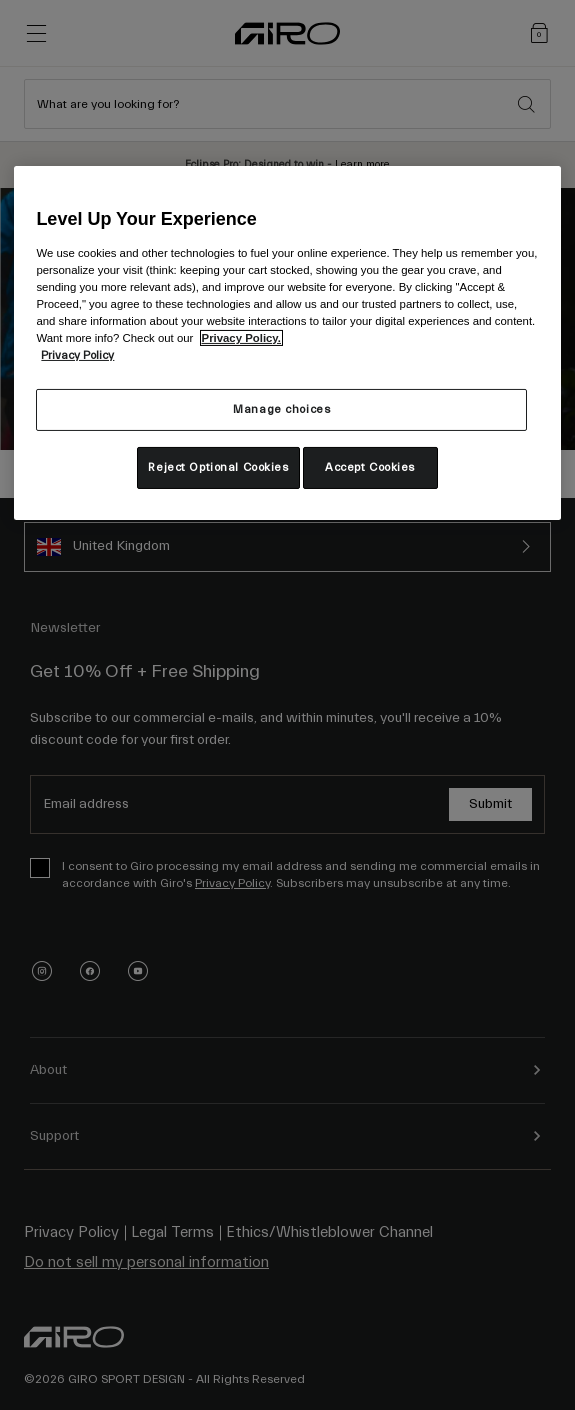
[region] (287, 342)
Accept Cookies (370, 467)
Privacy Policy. (241, 338)
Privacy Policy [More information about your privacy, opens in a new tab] (77, 355)
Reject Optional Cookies (218, 467)
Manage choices (281, 409)
